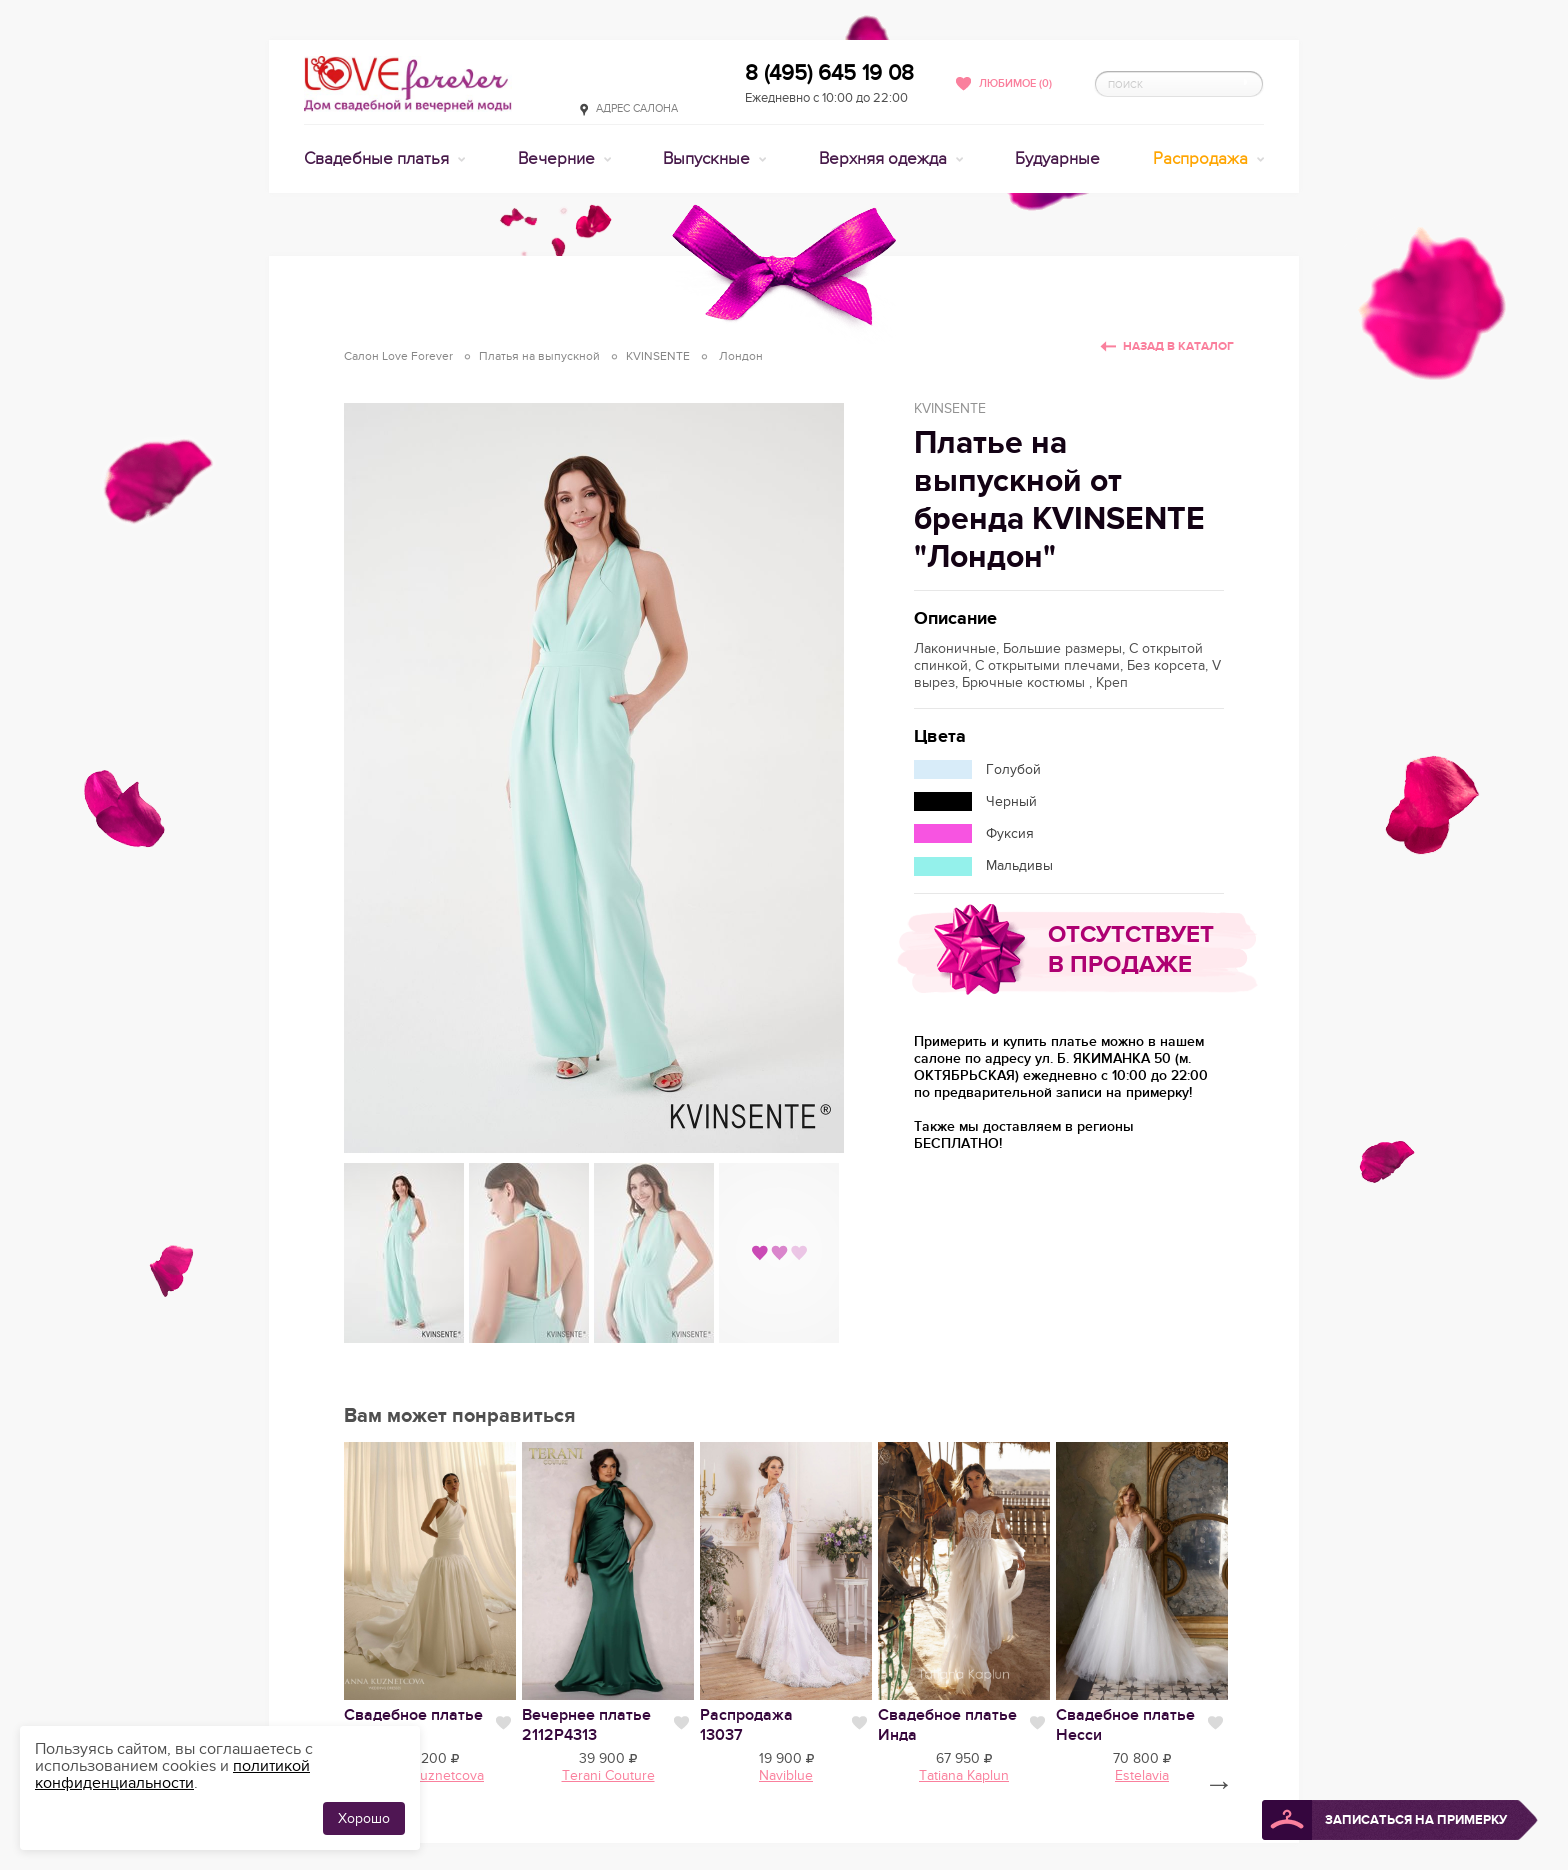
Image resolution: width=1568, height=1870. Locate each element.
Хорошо (364, 1818)
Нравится (503, 1723)
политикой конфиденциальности (172, 1774)
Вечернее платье (586, 1725)
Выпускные (708, 159)
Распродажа (1202, 159)
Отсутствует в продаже (1131, 949)
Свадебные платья (378, 159)
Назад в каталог (1178, 346)
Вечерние (558, 159)
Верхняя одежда (885, 159)
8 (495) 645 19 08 (829, 73)
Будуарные (1057, 159)
